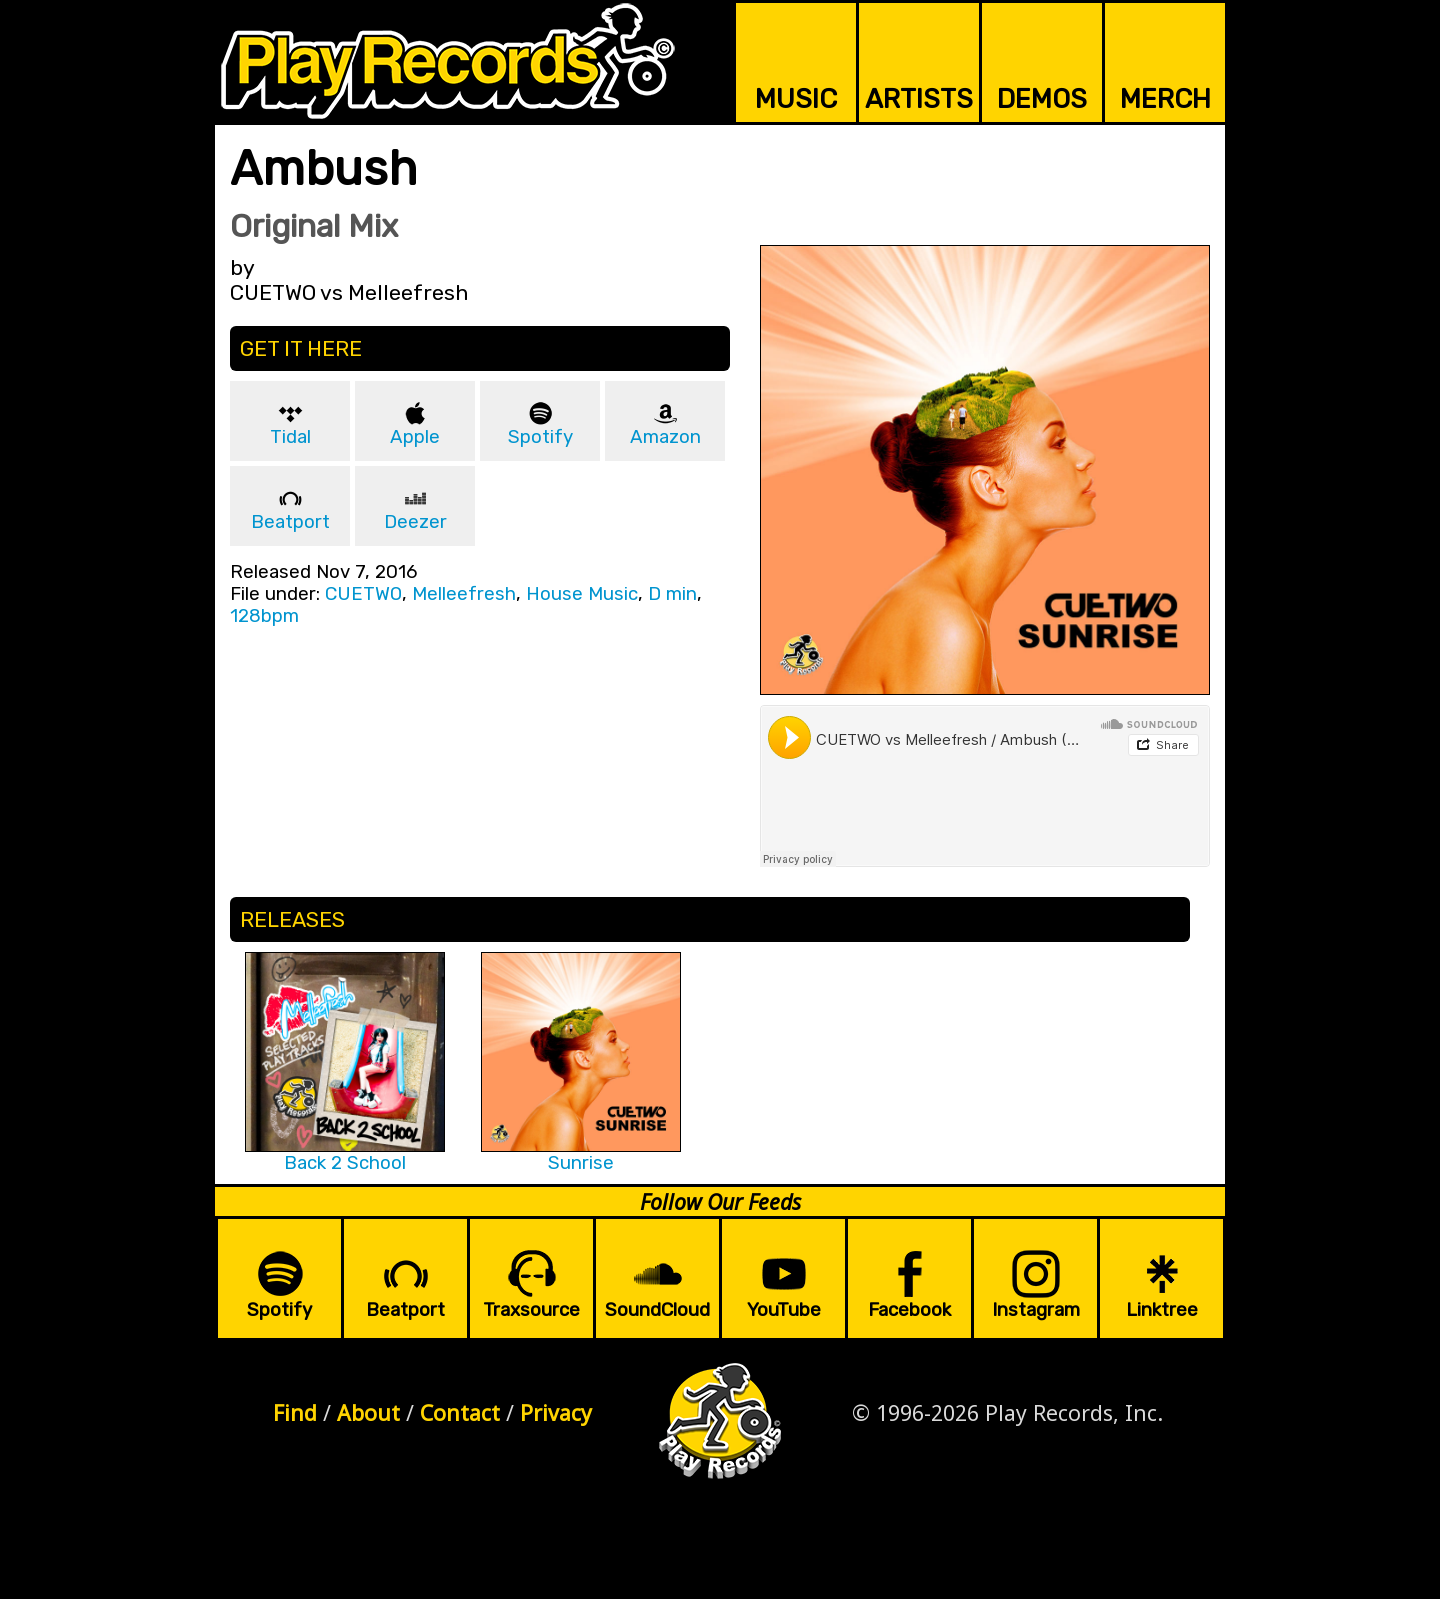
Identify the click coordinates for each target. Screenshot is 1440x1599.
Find (295, 1412)
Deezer (415, 522)
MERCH (1165, 99)
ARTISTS (919, 99)
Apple (415, 437)
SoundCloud (657, 1310)
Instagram (1036, 1310)
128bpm (264, 616)
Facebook (909, 1310)
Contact (460, 1412)
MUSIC (796, 99)
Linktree (1162, 1310)
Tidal (290, 437)
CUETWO (363, 594)
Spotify (540, 437)
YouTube (784, 1310)
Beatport (290, 522)
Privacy (556, 1412)
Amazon (665, 437)
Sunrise (581, 1163)
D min (672, 594)
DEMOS (1042, 99)
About (368, 1412)
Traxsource (531, 1310)
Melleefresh (464, 594)
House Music (582, 594)
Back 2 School (345, 1163)
